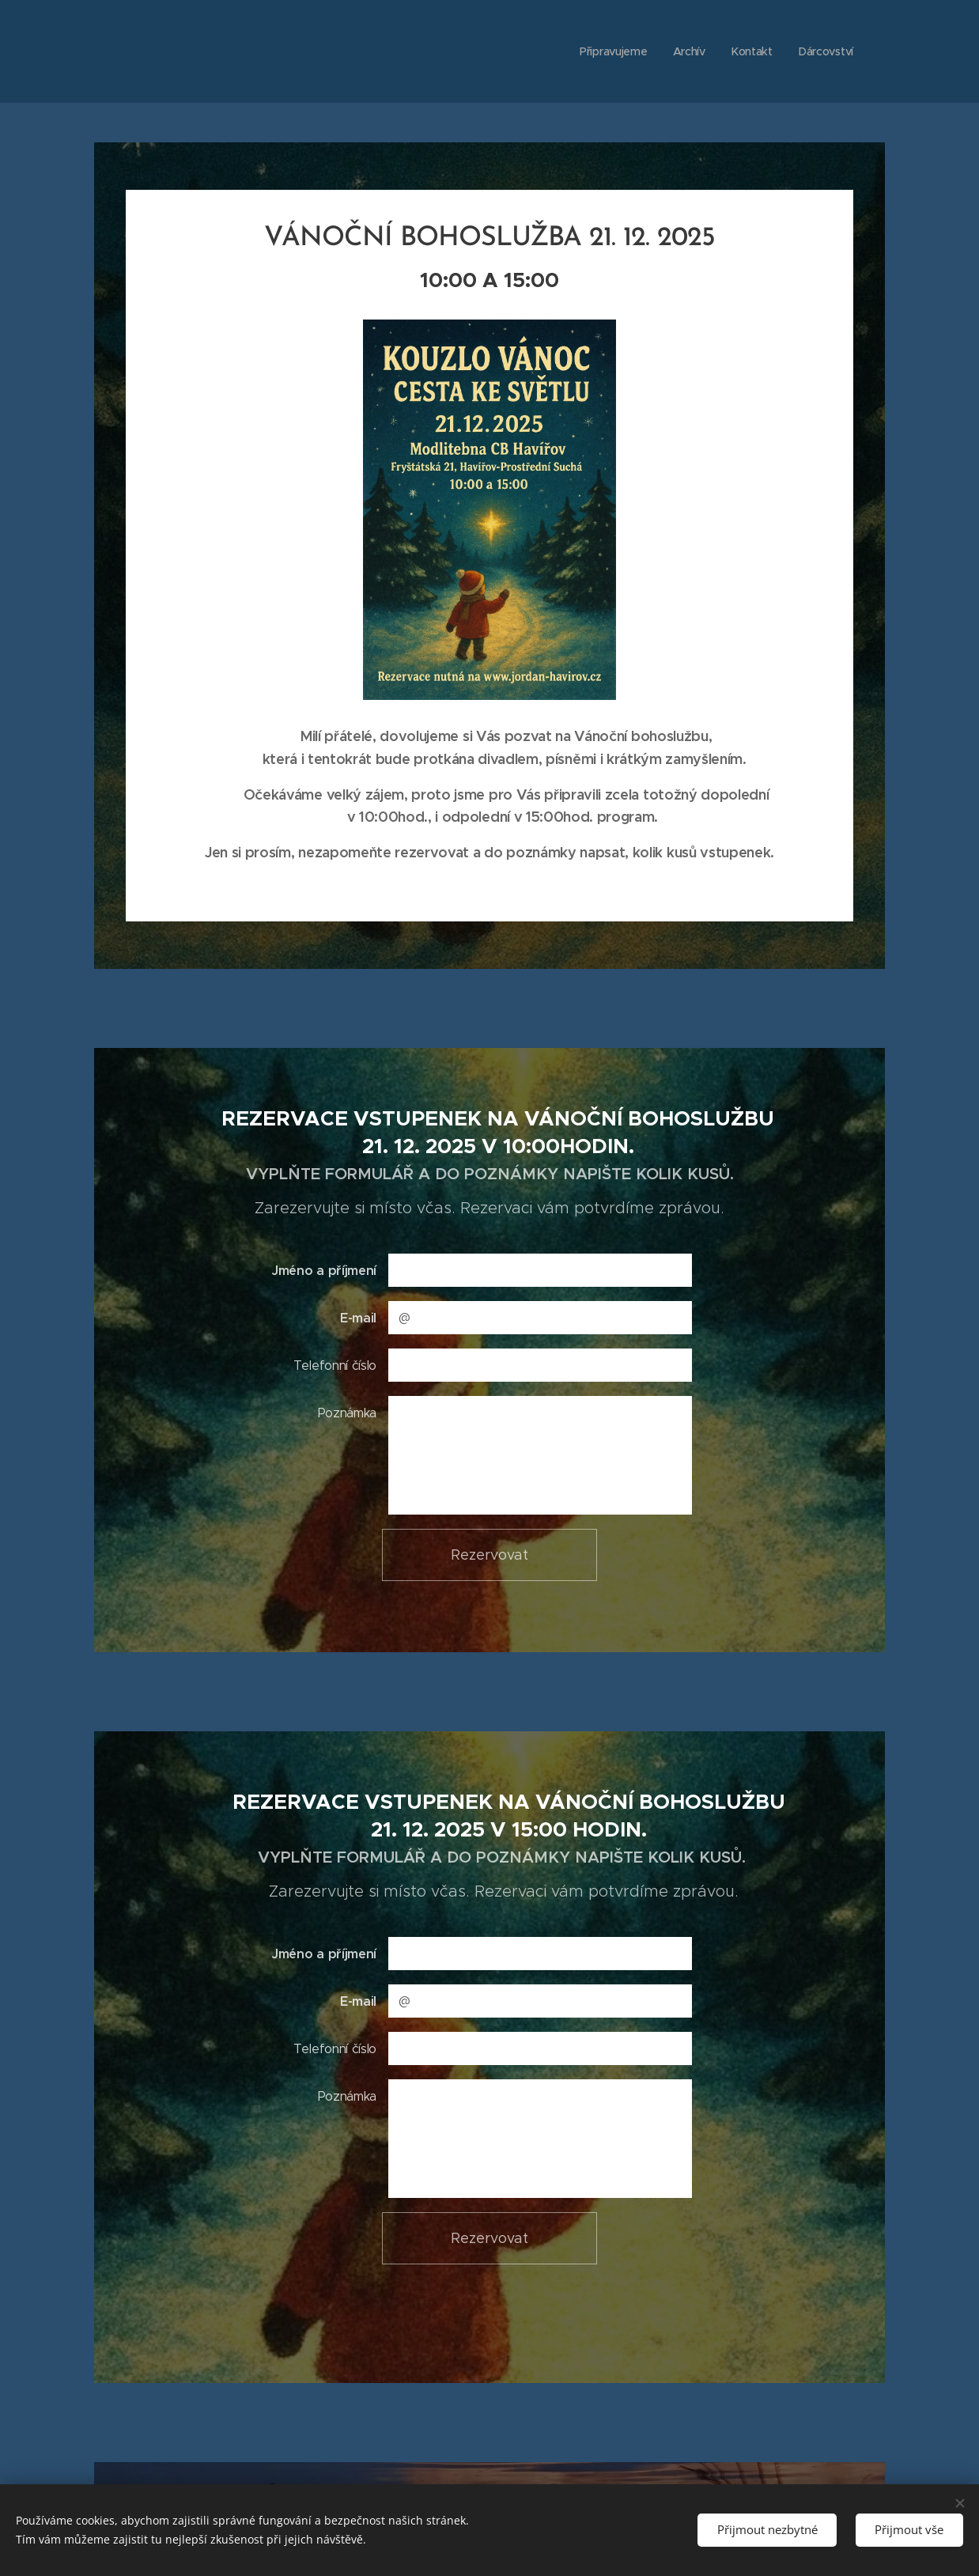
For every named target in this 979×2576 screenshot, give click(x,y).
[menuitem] (613, 51)
